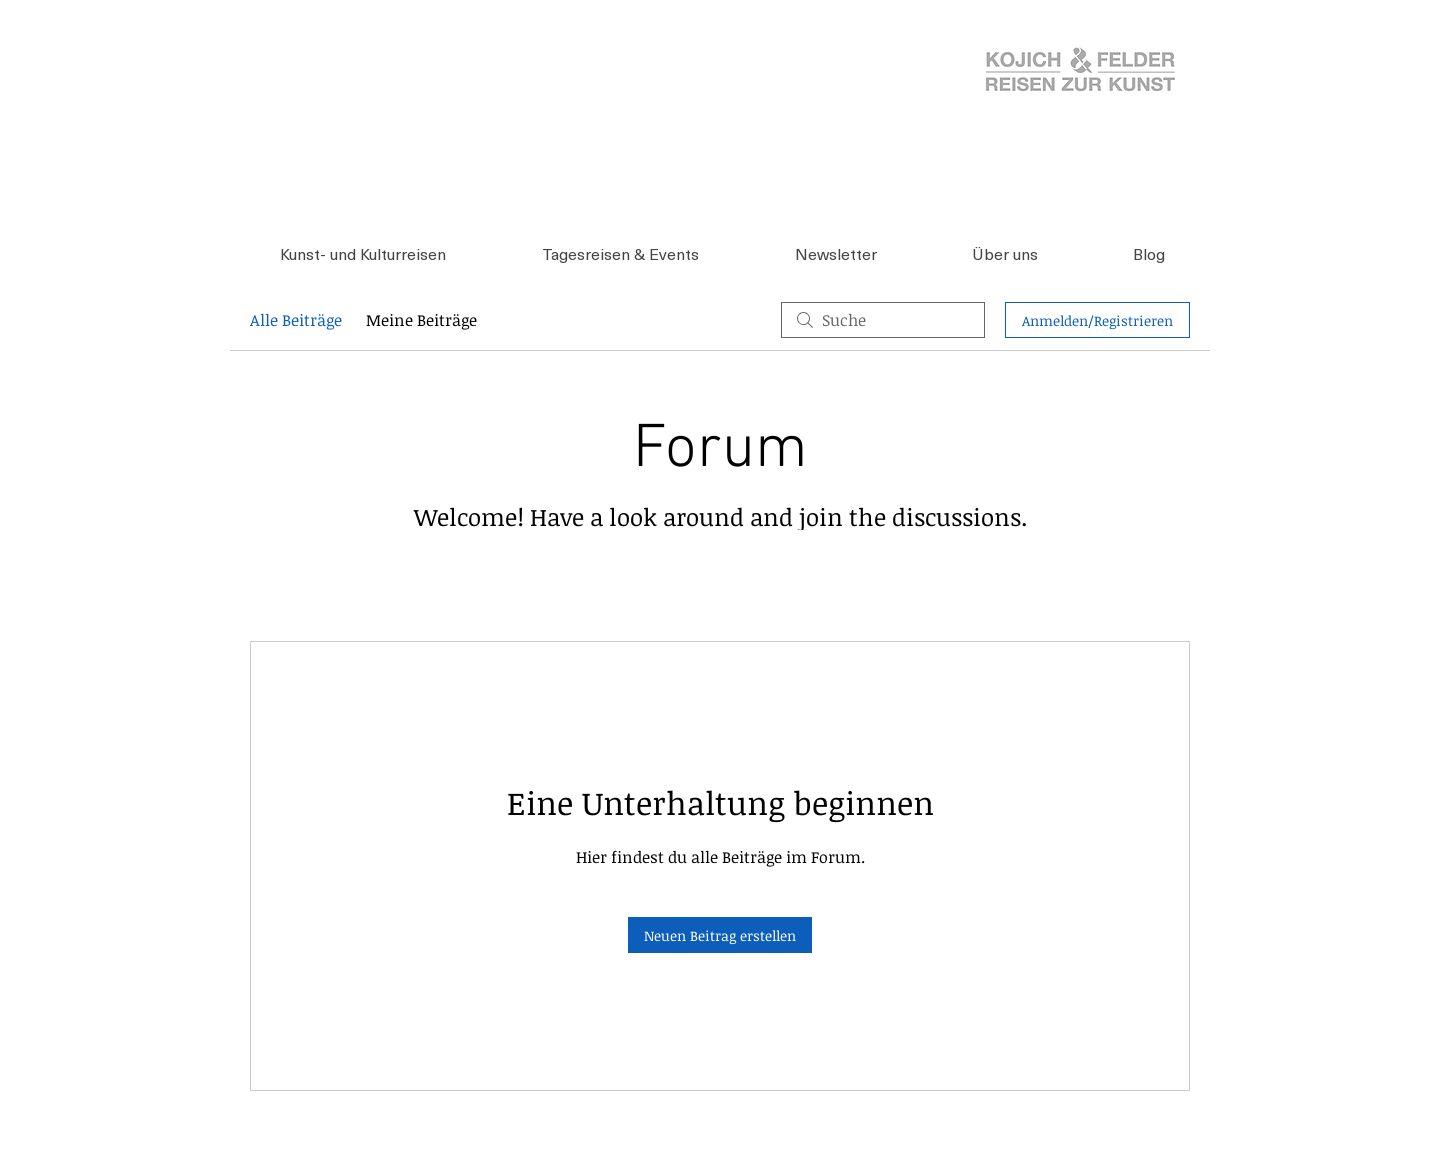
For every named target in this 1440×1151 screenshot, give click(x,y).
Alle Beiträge (296, 320)
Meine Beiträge (421, 320)
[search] (883, 320)
